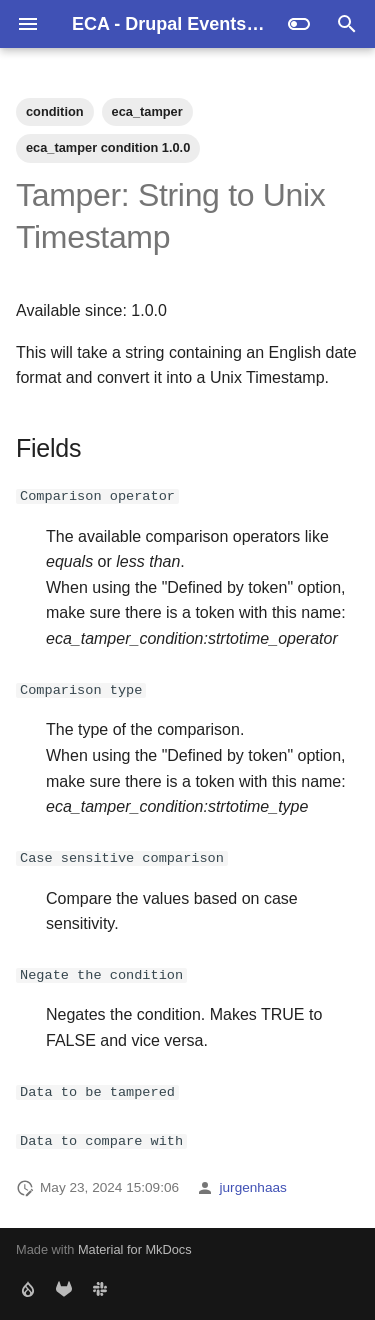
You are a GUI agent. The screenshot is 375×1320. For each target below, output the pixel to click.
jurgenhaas (253, 1186)
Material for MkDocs (135, 1249)
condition (55, 111)
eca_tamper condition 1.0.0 (108, 147)
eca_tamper (147, 111)
